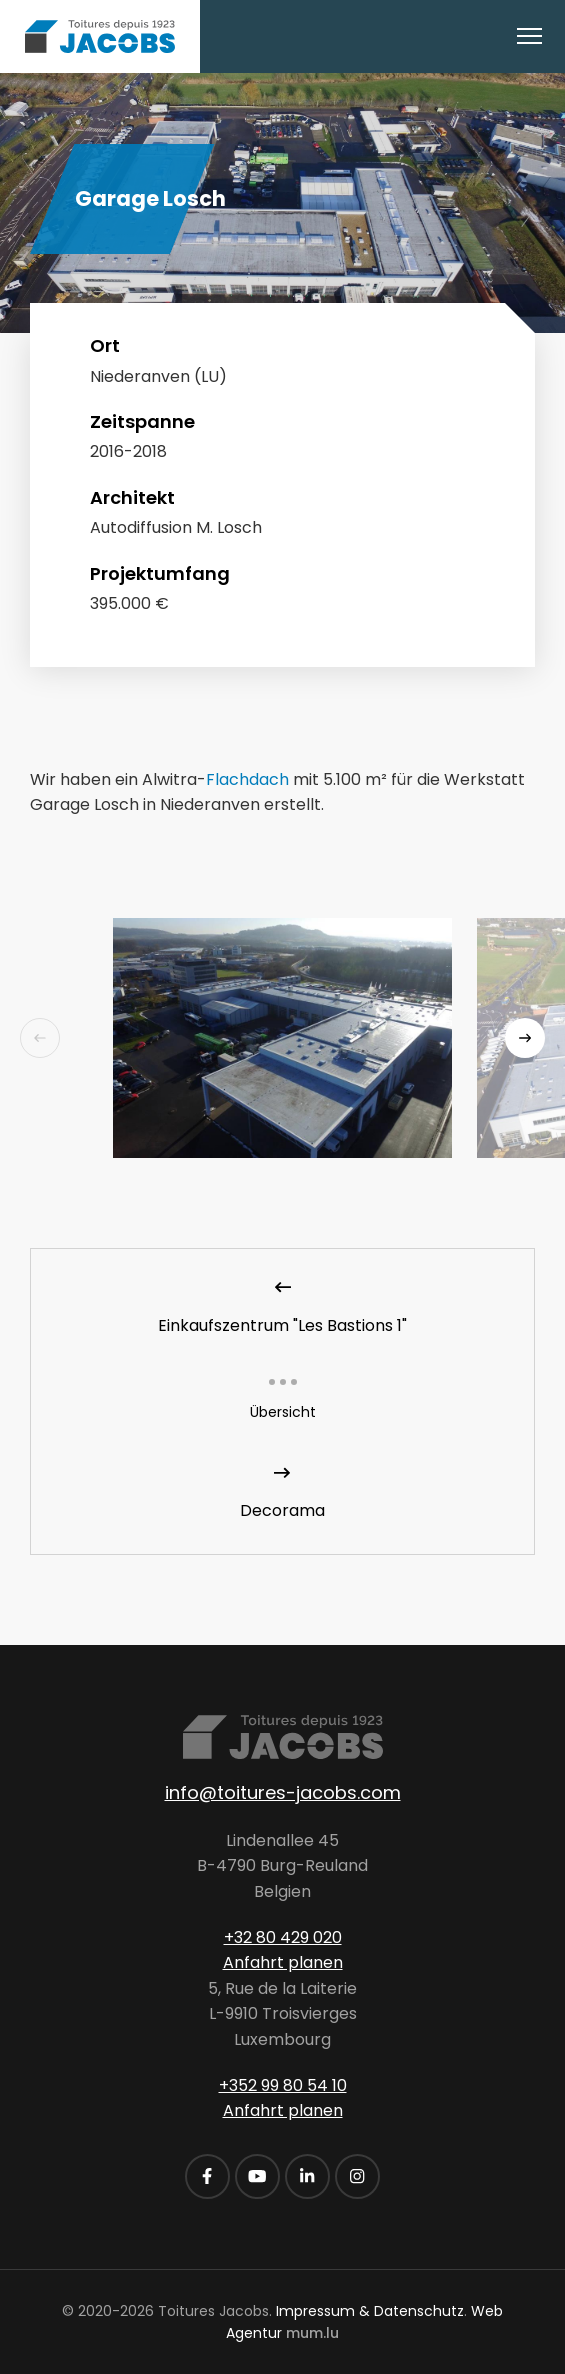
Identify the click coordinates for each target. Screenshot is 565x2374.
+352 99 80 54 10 (283, 2085)
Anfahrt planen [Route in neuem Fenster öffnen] (283, 1962)
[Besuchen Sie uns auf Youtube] (257, 2176)
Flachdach (247, 779)
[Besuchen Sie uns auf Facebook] (207, 2176)
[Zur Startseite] (100, 36)
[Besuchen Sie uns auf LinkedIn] (307, 2176)
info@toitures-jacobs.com (283, 1792)
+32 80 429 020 (283, 1937)
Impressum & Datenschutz (370, 2311)
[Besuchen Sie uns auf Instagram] (357, 2176)
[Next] (525, 1038)
